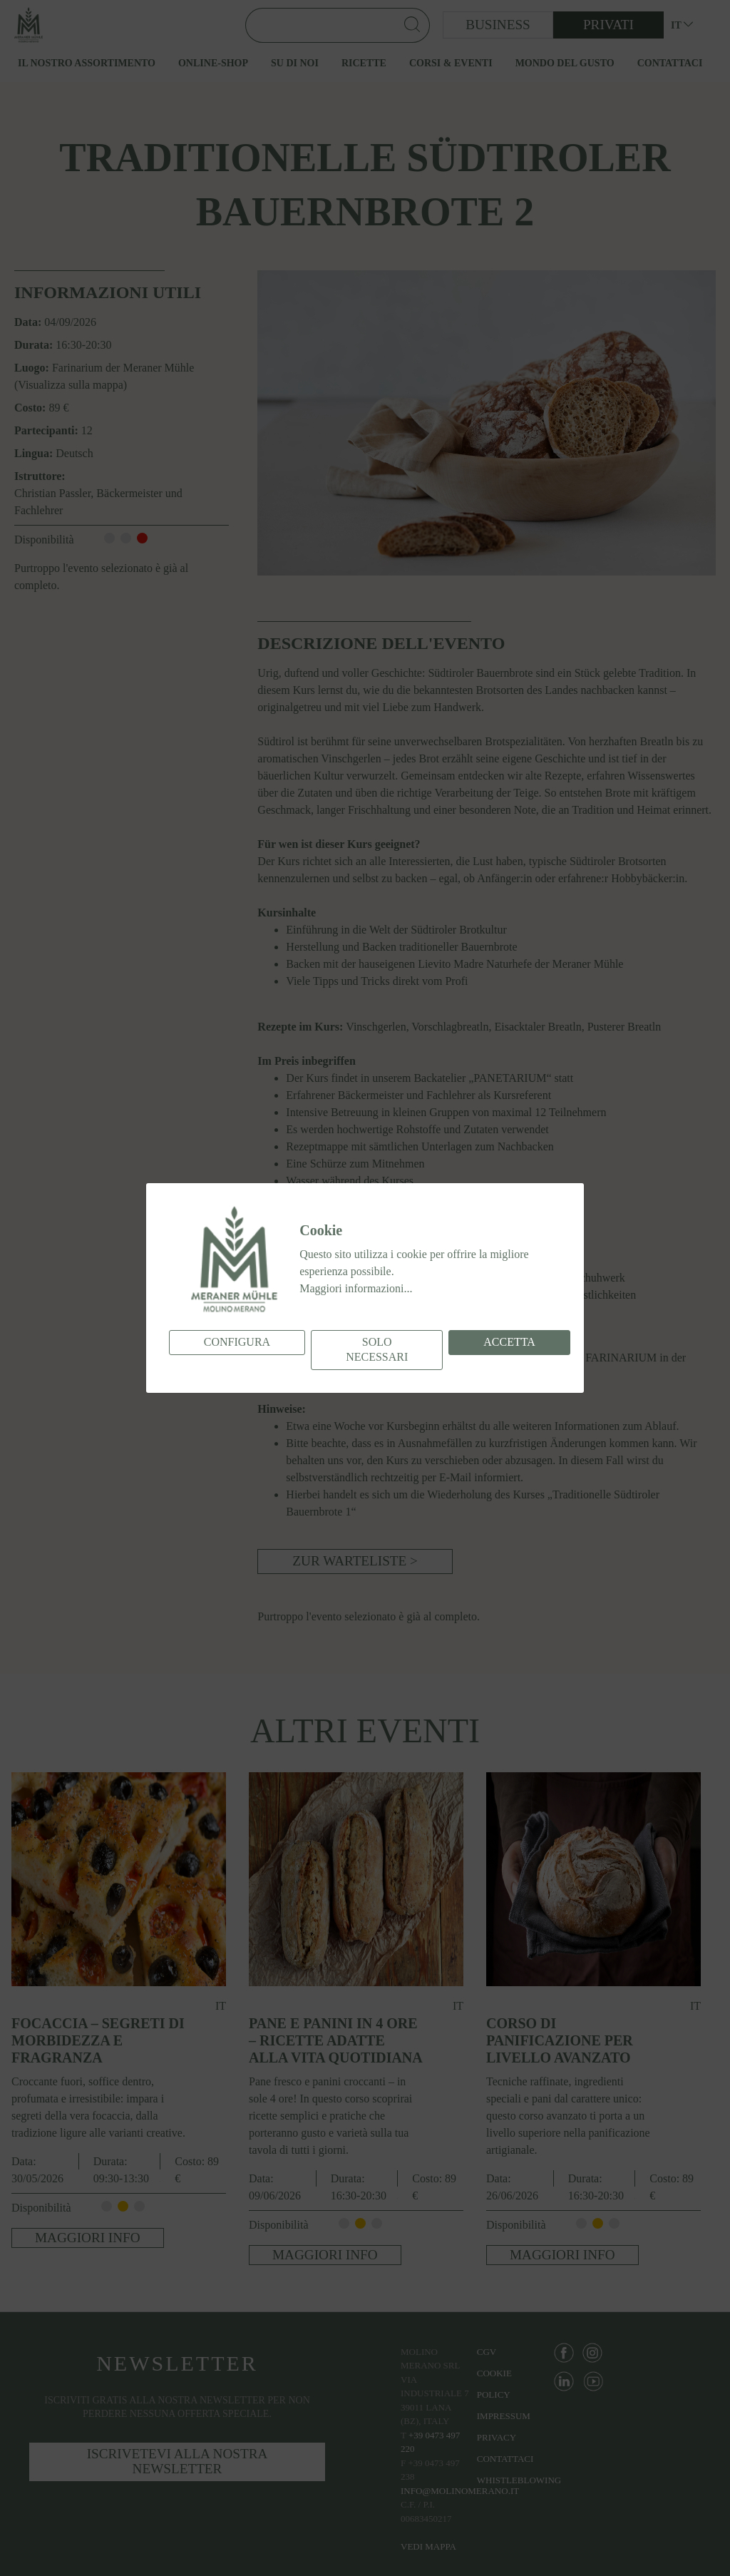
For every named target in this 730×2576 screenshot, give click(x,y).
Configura (237, 1342)
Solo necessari (377, 1349)
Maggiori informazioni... (355, 1288)
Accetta (509, 1342)
